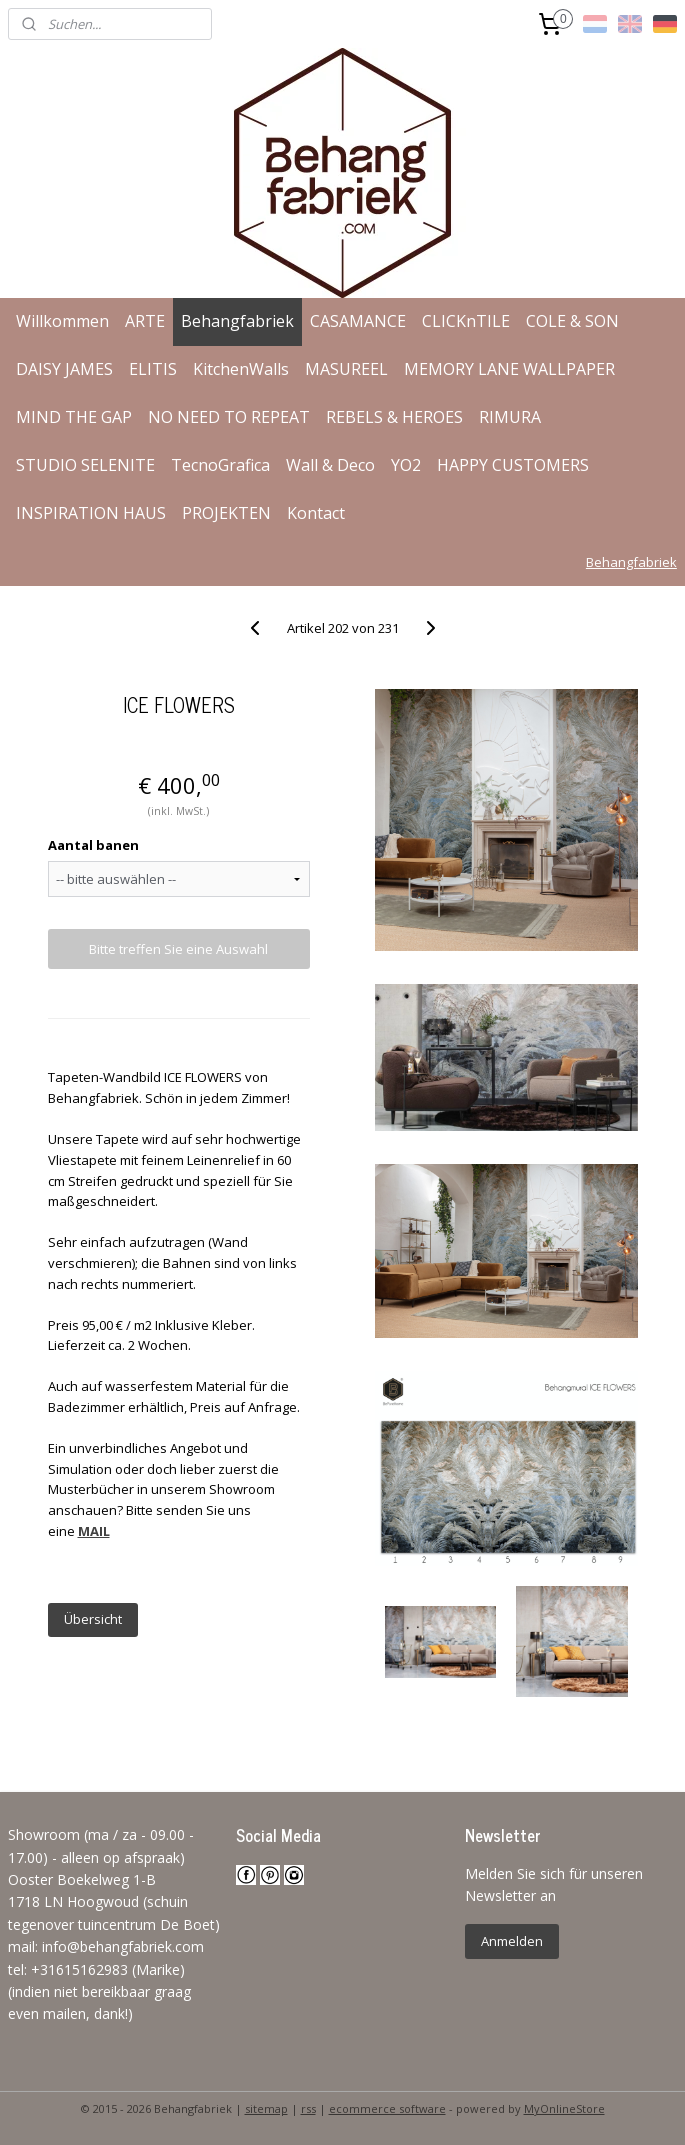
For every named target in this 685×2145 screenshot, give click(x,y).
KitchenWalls (241, 369)
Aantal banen (93, 845)
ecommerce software (387, 2108)
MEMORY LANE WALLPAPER (509, 369)
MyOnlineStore (564, 2108)
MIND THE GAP (74, 417)
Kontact (316, 513)
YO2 (406, 465)
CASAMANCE (358, 321)
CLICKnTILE (466, 321)
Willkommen (62, 321)
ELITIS (153, 369)
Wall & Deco (330, 465)
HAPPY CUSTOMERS (513, 465)
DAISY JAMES (64, 369)
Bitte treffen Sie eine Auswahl (178, 949)
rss (308, 2108)
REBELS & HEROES (394, 417)
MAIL (94, 1531)
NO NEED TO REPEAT (229, 417)
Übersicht (93, 1619)
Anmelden (512, 1941)
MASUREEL (346, 369)
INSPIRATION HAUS (91, 513)
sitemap (266, 2108)
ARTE (145, 321)
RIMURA (510, 417)
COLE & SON (572, 321)
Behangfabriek (237, 321)
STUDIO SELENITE (85, 465)
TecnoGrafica (220, 465)
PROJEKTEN (226, 513)
